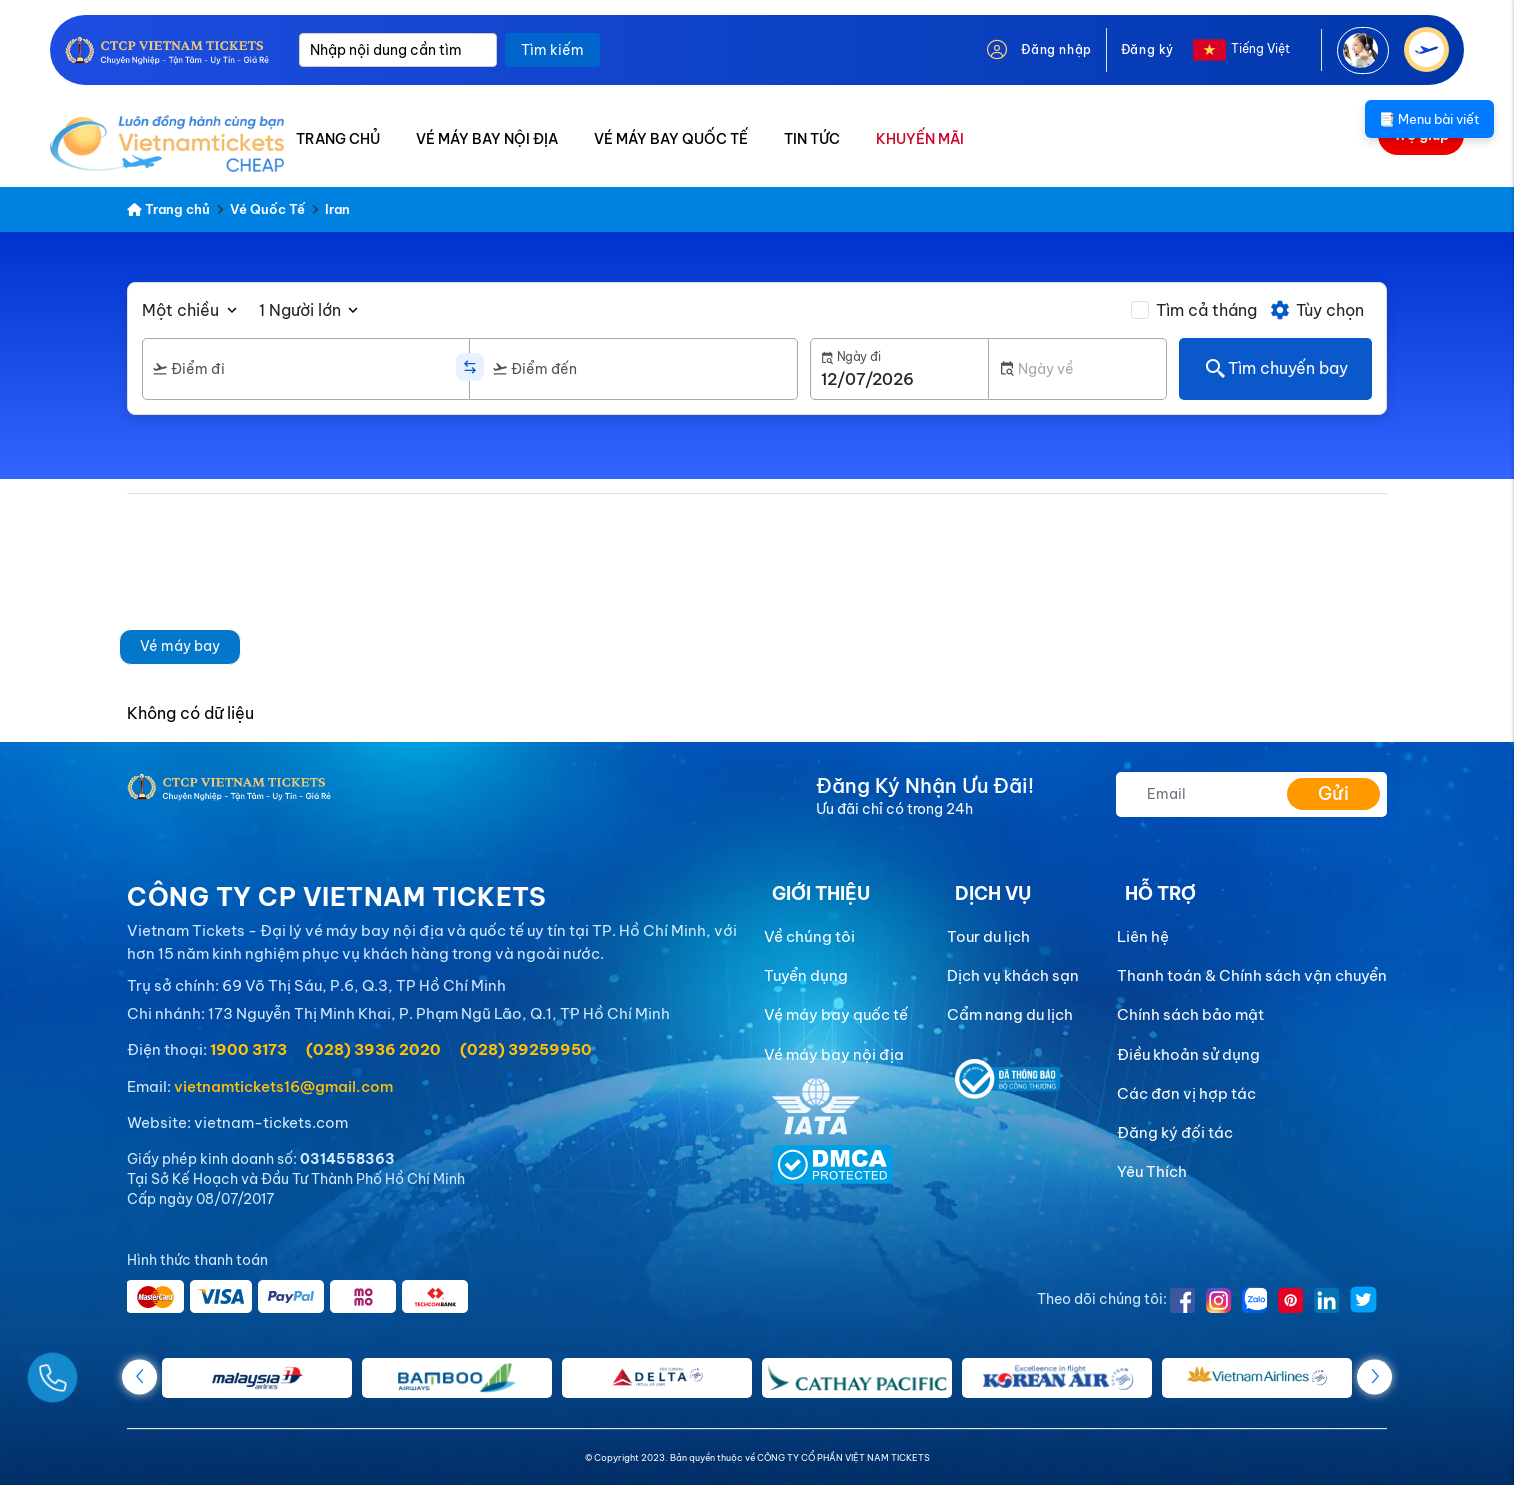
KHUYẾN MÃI (920, 139)
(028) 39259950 (526, 1049)
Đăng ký (1147, 49)
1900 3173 (248, 1049)
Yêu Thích (1152, 1171)
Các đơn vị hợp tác (1186, 1093)
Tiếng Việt (1260, 48)
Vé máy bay (180, 646)
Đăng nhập (1056, 49)
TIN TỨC (812, 139)
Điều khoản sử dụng (1188, 1054)
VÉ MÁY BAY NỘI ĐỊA (487, 139)
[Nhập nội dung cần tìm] (398, 50)
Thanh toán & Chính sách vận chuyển (1252, 975)
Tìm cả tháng (1206, 310)
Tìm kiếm (552, 50)
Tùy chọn (1316, 310)
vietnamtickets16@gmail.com (283, 1086)
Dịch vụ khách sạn (1013, 975)
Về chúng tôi (809, 936)
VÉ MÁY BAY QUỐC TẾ (671, 139)
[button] (1374, 1376)
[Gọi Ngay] (100, 1370)
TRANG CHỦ (338, 139)
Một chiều (180, 310)
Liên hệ (1143, 936)
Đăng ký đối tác (1175, 1132)
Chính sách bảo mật (1190, 1014)
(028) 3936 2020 (373, 1049)
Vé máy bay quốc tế (836, 1014)
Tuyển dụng (806, 975)
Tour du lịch (988, 936)
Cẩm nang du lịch (1010, 1014)
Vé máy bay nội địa (834, 1054)
